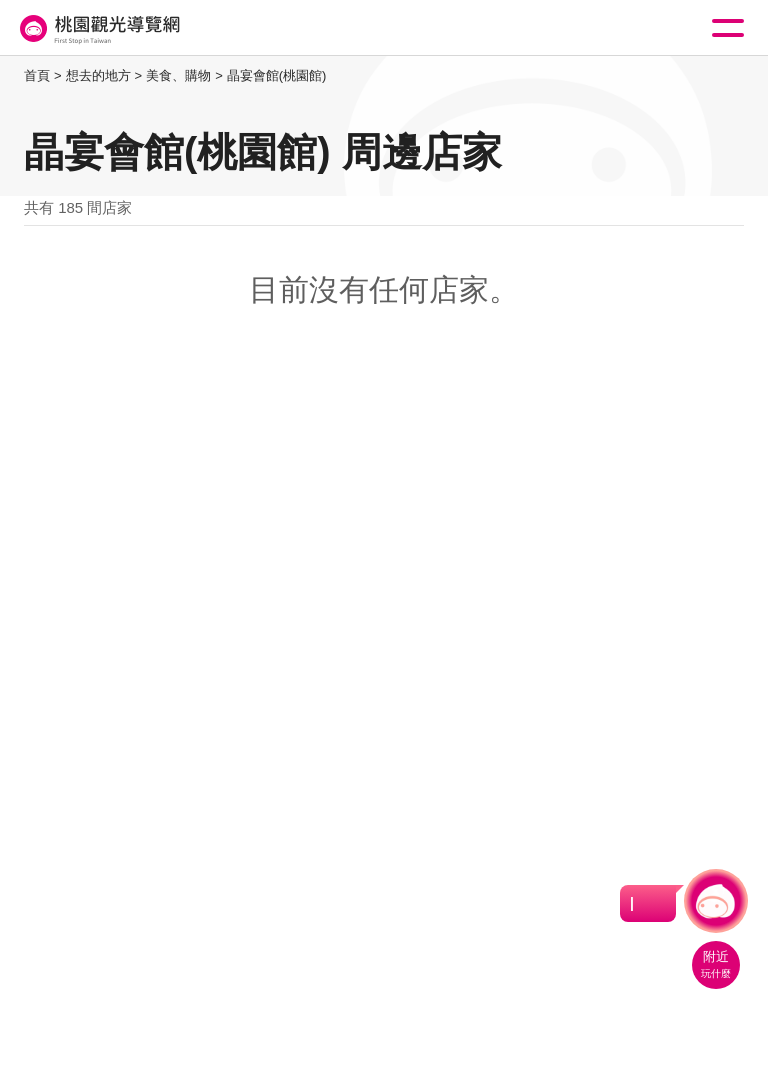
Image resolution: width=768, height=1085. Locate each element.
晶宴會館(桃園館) (277, 75)
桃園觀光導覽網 (98, 28)
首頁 (37, 75)
